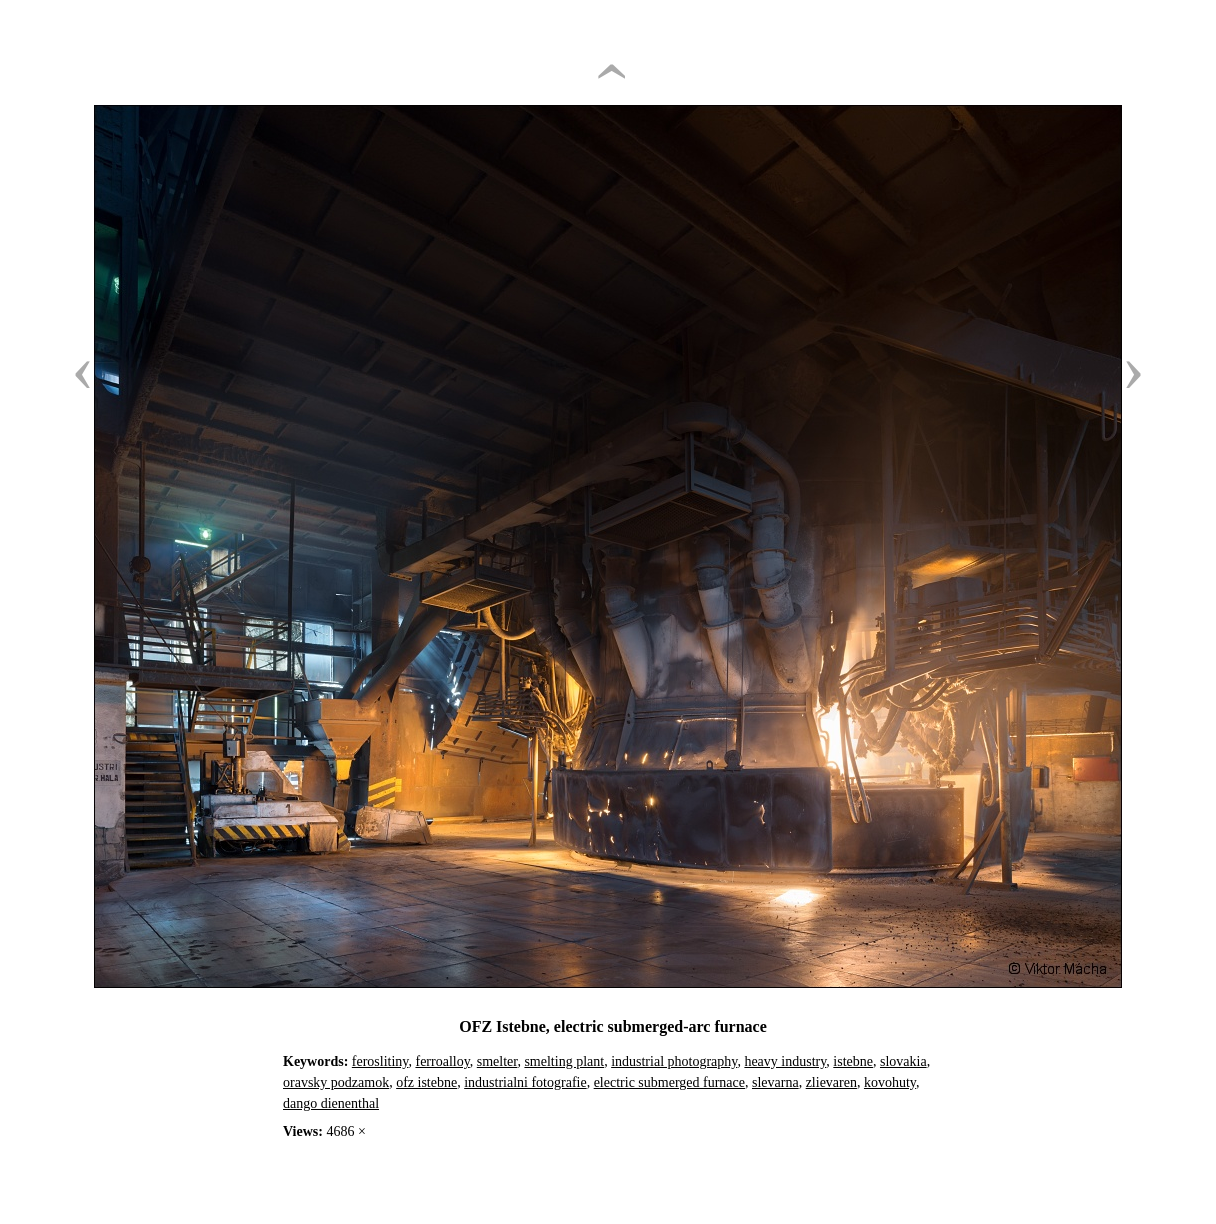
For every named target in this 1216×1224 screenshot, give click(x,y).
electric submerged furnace (669, 1082)
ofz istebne (426, 1082)
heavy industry (785, 1061)
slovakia (903, 1061)
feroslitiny (380, 1061)
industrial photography (674, 1061)
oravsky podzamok (336, 1082)
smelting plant (564, 1061)
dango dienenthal (331, 1103)
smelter (497, 1061)
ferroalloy (442, 1061)
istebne (853, 1061)
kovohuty (890, 1082)
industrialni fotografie (525, 1082)
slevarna (775, 1082)
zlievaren (831, 1082)
